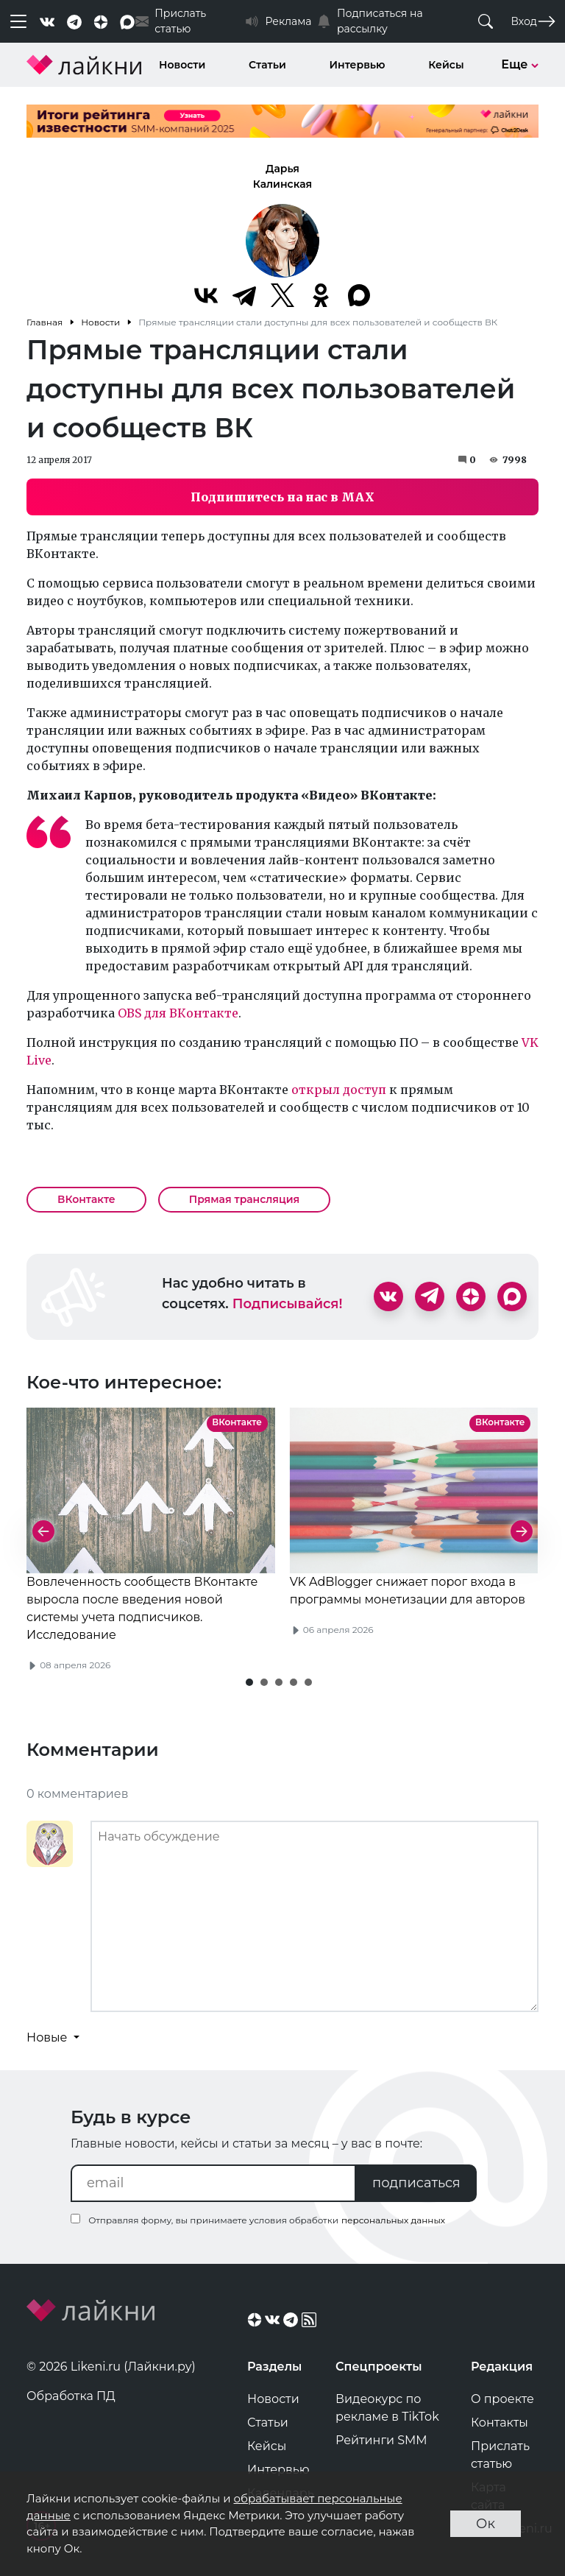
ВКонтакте (86, 1199)
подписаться (416, 2183)
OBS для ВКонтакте (178, 1013)
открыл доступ (340, 1089)
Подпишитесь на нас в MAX (282, 497)
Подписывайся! (287, 1304)
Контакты (499, 2422)
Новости (182, 64)
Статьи (267, 64)
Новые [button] (48, 2037)
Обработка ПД (71, 2396)
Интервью (357, 64)
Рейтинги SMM (381, 2440)
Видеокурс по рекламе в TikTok (387, 2408)
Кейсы (445, 64)
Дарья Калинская (282, 176)
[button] (249, 1682)
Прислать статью (500, 2455)
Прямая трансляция (244, 1199)
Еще (520, 64)
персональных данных (393, 2220)
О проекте (502, 2399)
